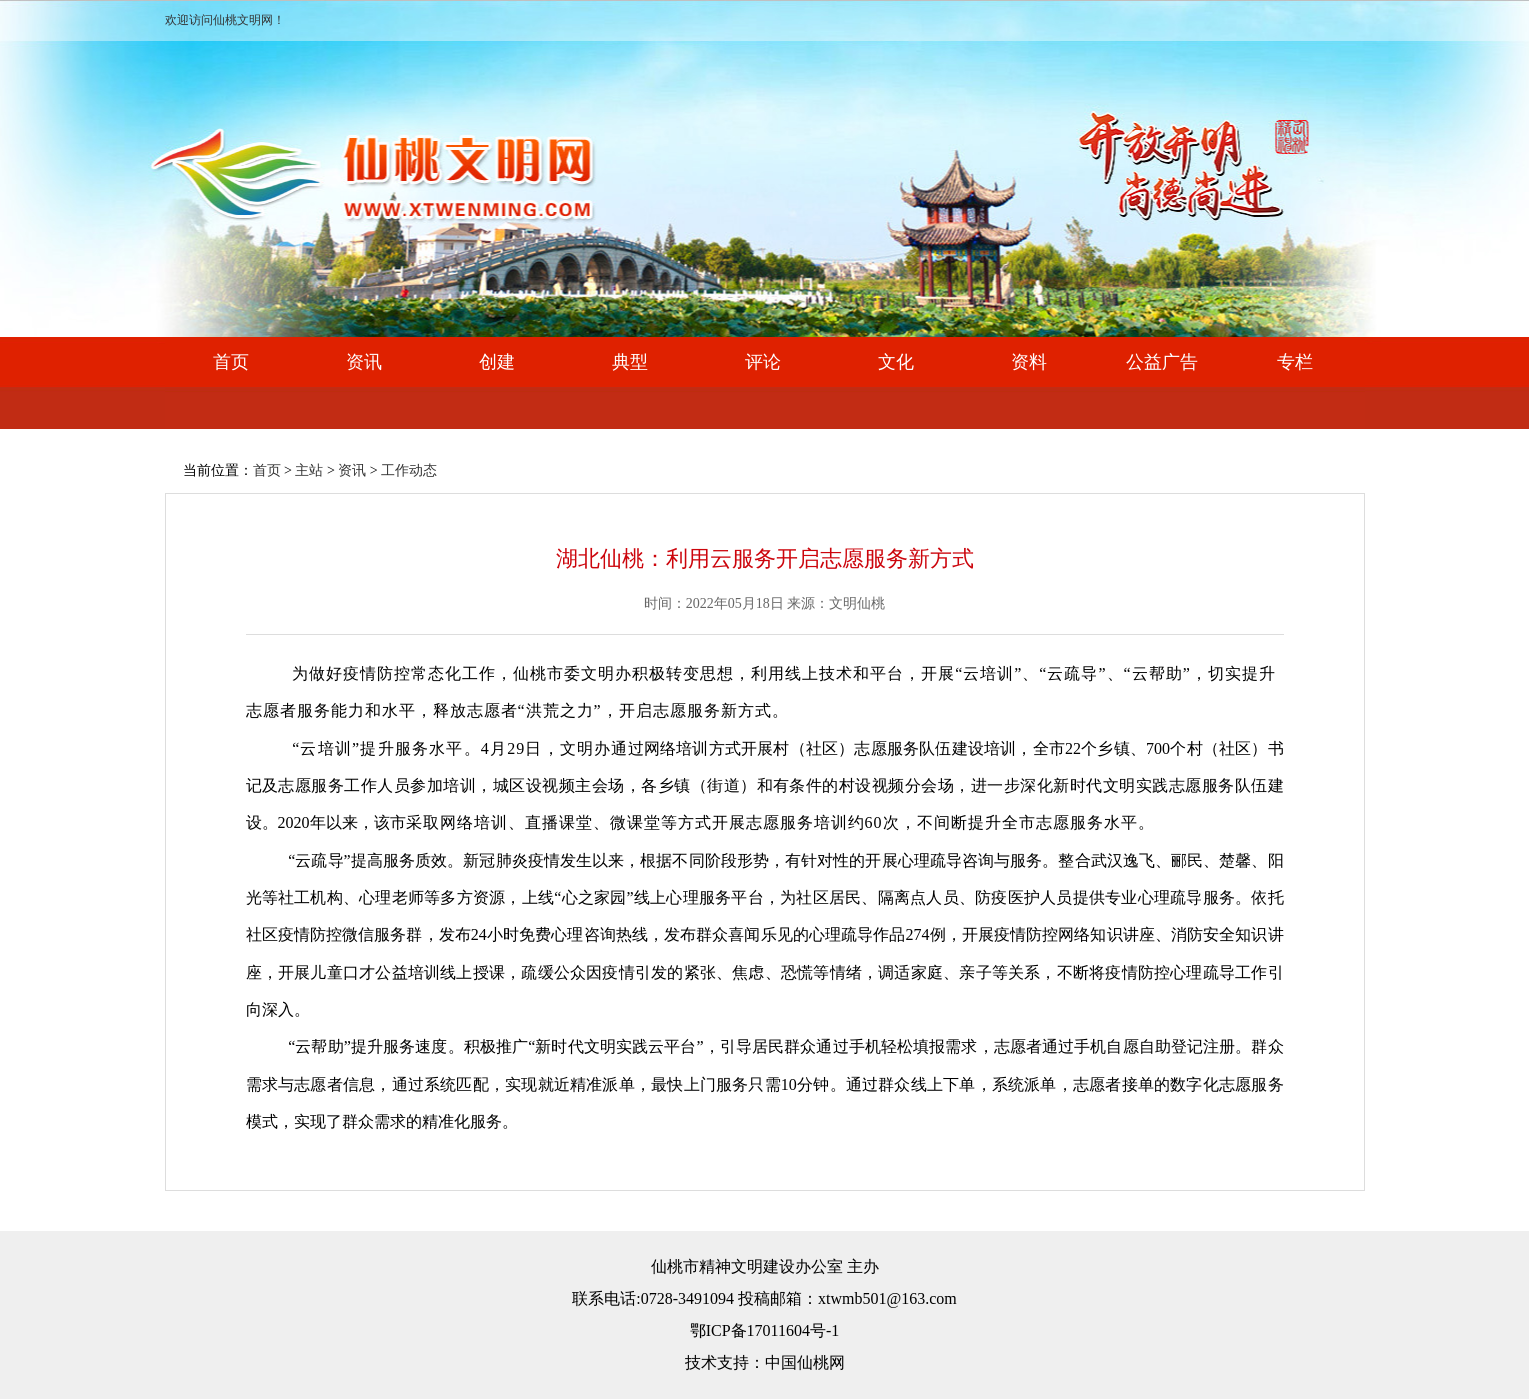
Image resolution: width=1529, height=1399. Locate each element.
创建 (497, 362)
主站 (309, 470)
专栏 (1295, 362)
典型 (630, 362)
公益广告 (1162, 362)
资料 (1029, 362)
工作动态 (409, 470)
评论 (763, 362)
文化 (896, 362)
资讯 (364, 362)
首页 (231, 362)
